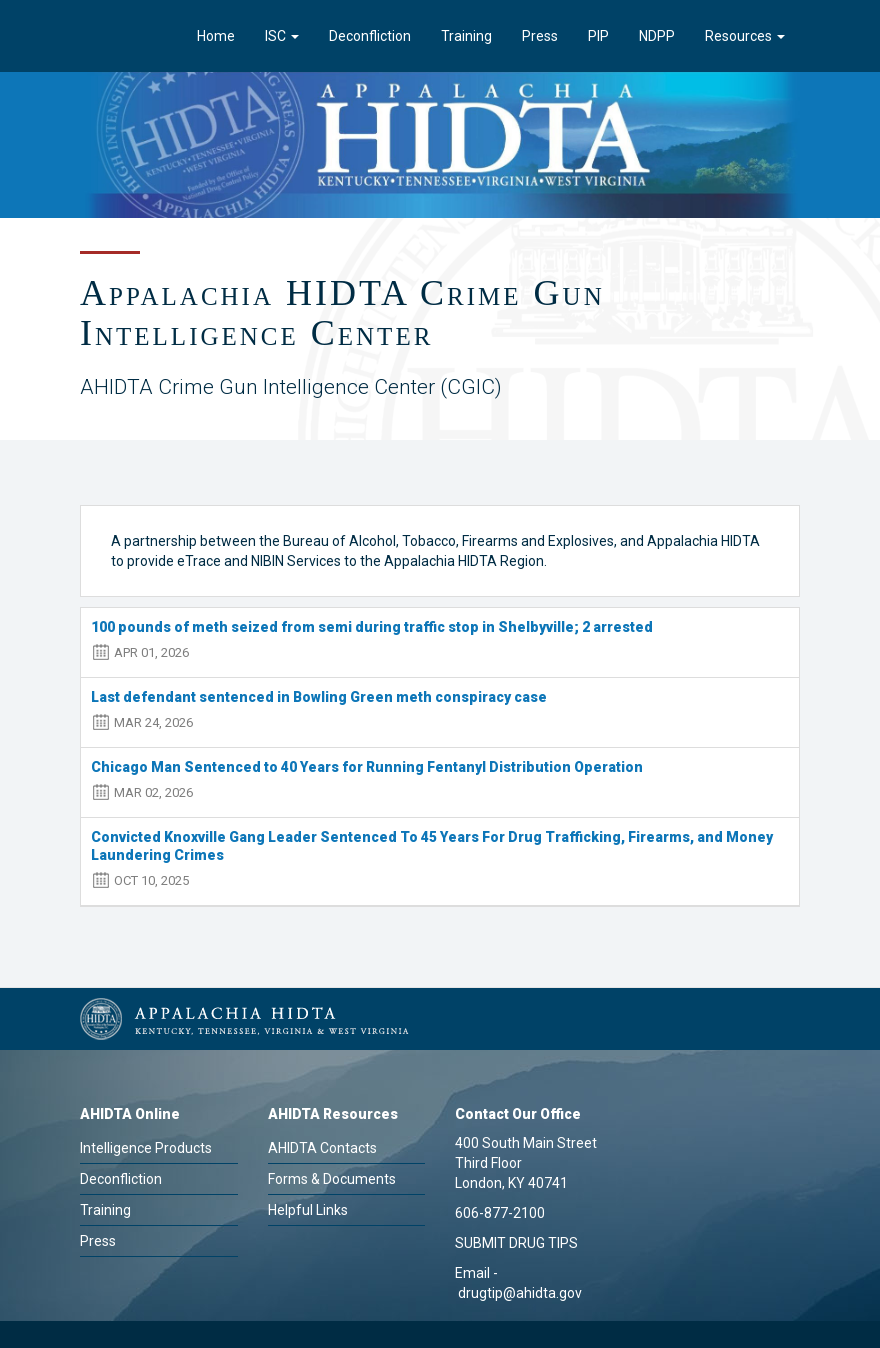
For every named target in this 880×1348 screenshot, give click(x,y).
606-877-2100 (500, 1213)
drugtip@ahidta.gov (520, 1293)
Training (466, 36)
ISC (282, 36)
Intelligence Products (146, 1148)
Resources (745, 36)
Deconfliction (370, 36)
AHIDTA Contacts (322, 1148)
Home (216, 36)
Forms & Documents (332, 1179)
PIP (598, 36)
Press (540, 36)
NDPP (657, 36)
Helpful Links (308, 1210)
